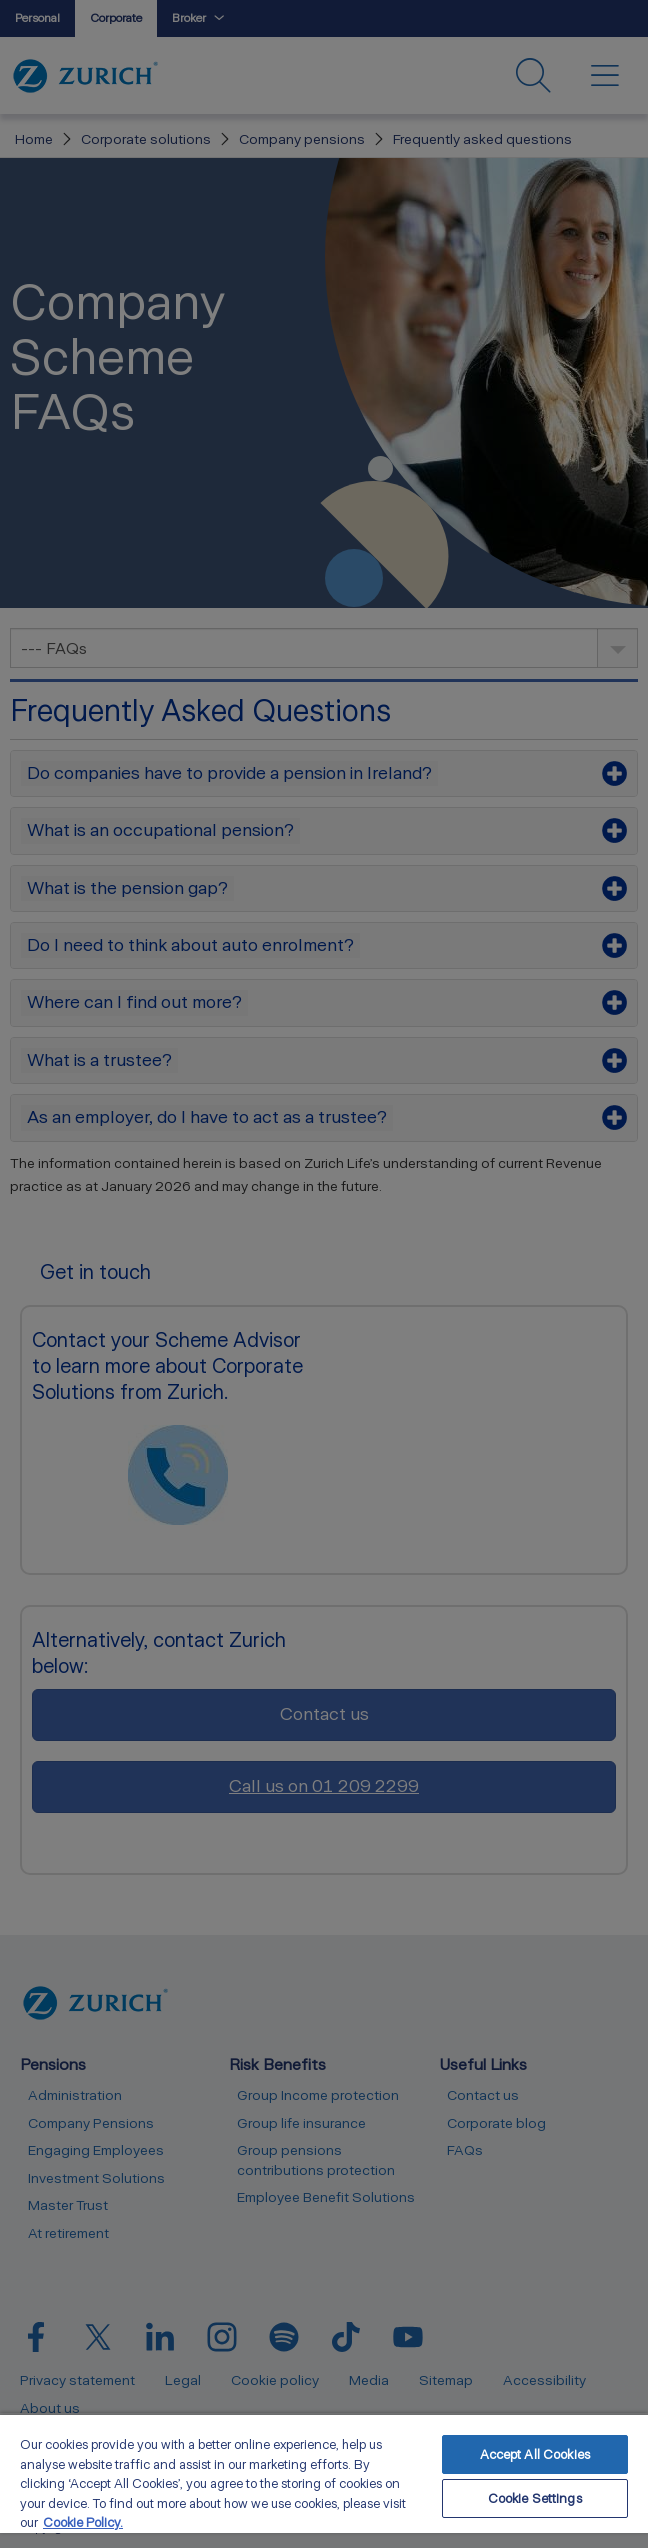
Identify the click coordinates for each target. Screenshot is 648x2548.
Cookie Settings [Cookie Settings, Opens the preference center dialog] (535, 2498)
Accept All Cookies (535, 2454)
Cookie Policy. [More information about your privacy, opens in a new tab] (83, 2522)
